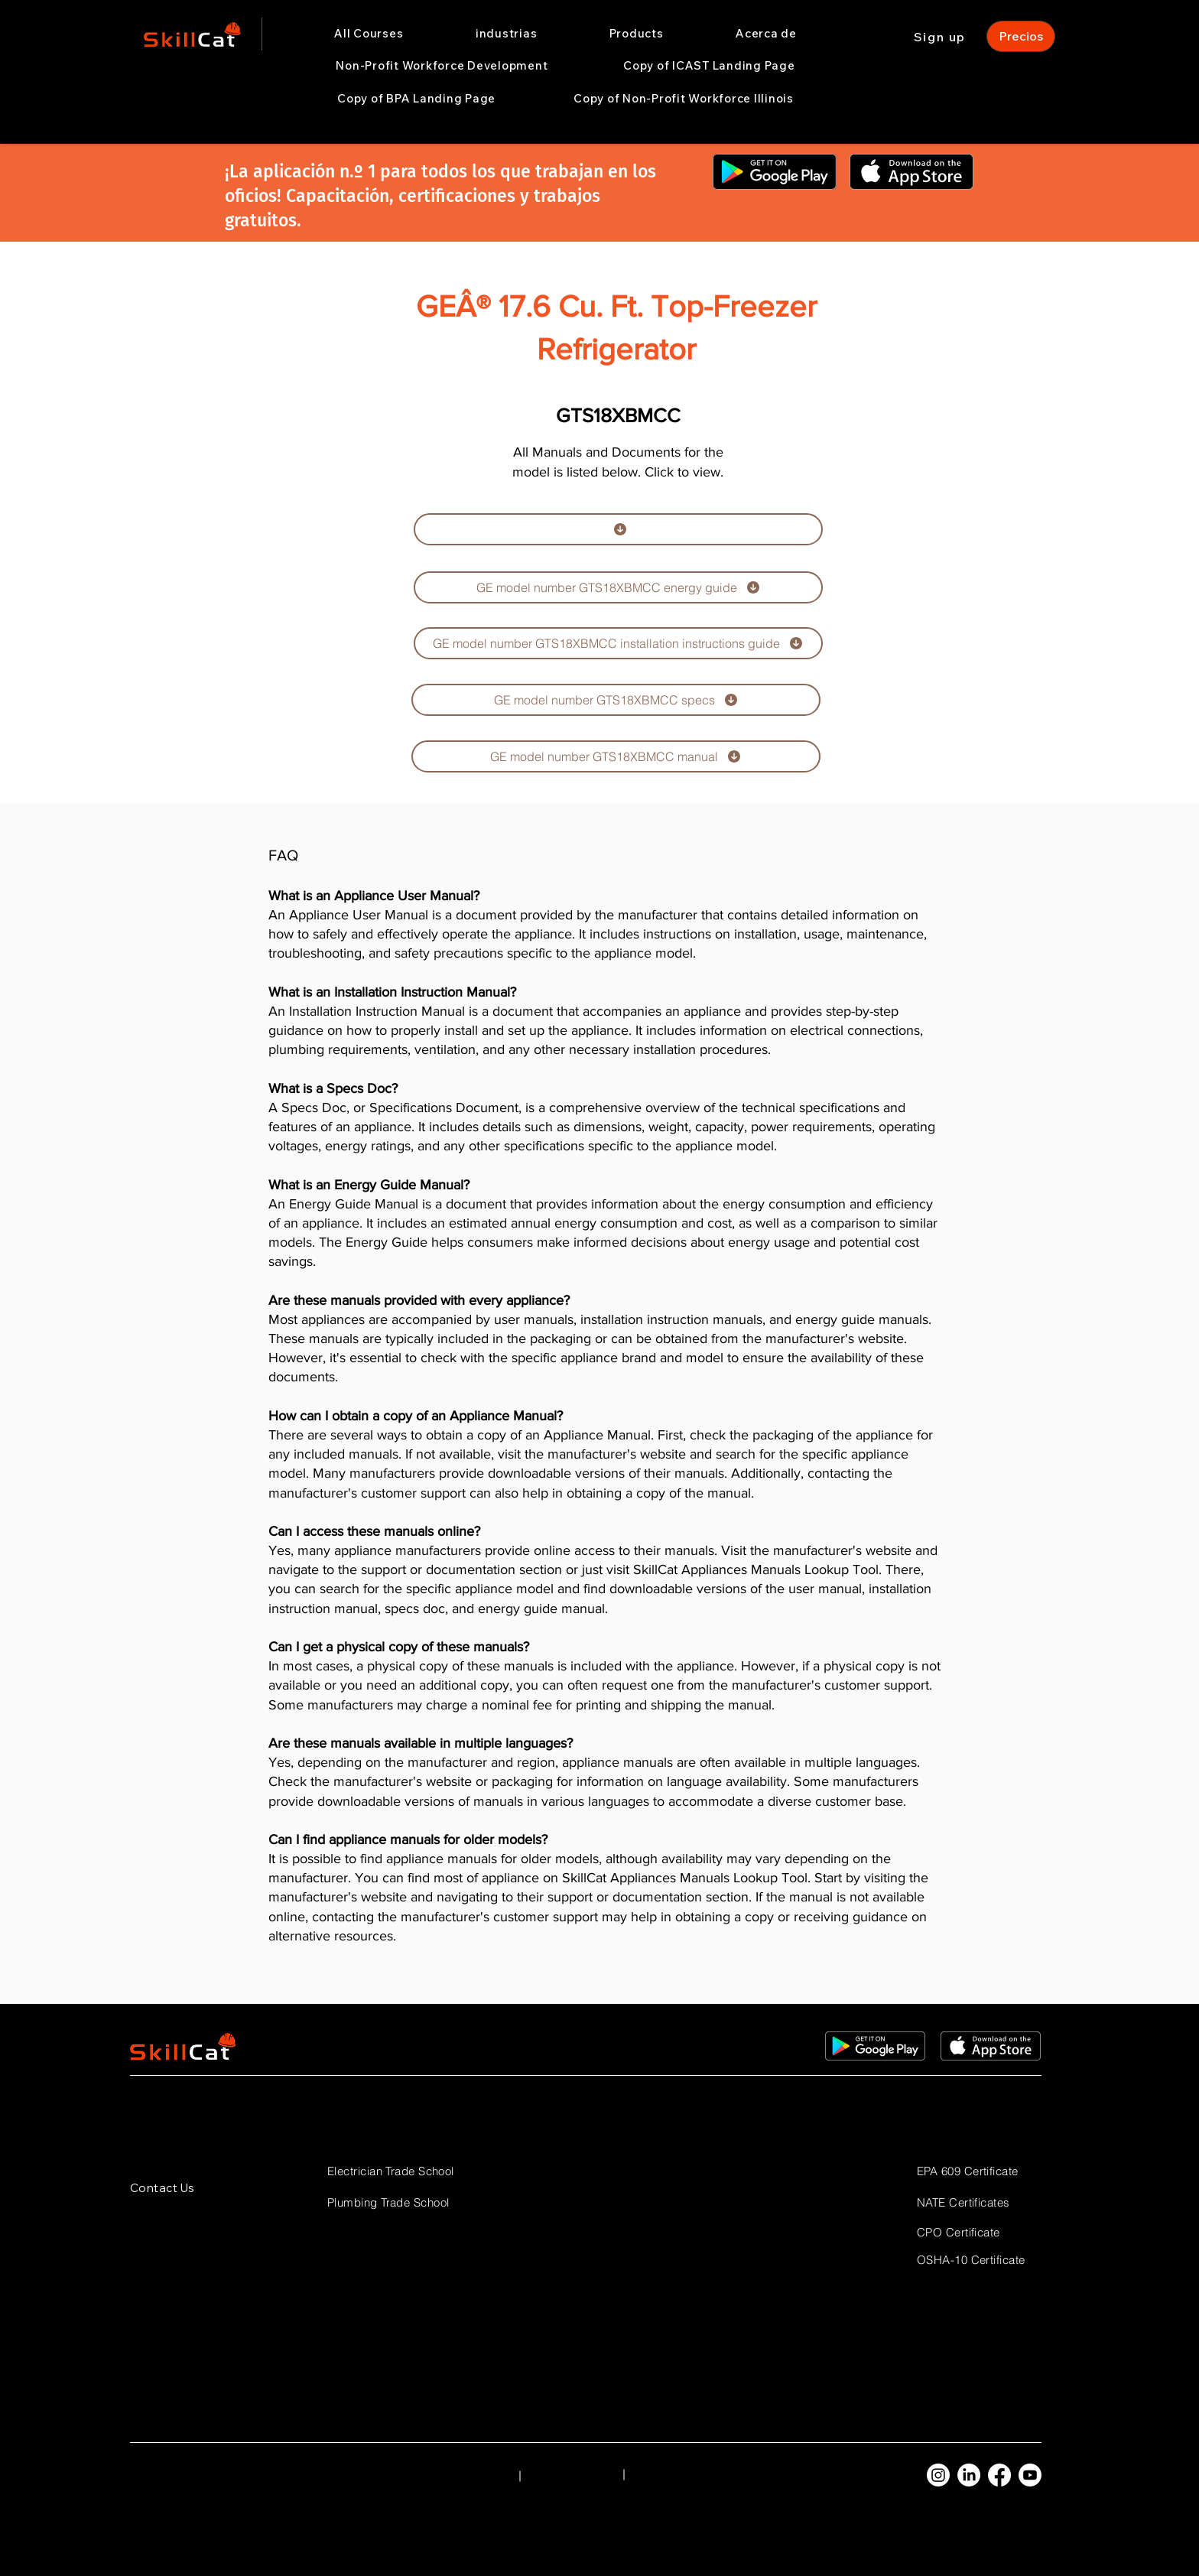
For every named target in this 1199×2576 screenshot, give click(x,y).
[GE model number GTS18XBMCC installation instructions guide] (618, 643)
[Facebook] (999, 2475)
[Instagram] (938, 2475)
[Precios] (1020, 36)
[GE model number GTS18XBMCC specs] (615, 700)
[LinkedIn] (968, 2475)
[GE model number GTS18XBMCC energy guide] (618, 587)
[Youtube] (1030, 2475)
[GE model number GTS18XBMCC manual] (615, 756)
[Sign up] (941, 36)
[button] (506, 34)
